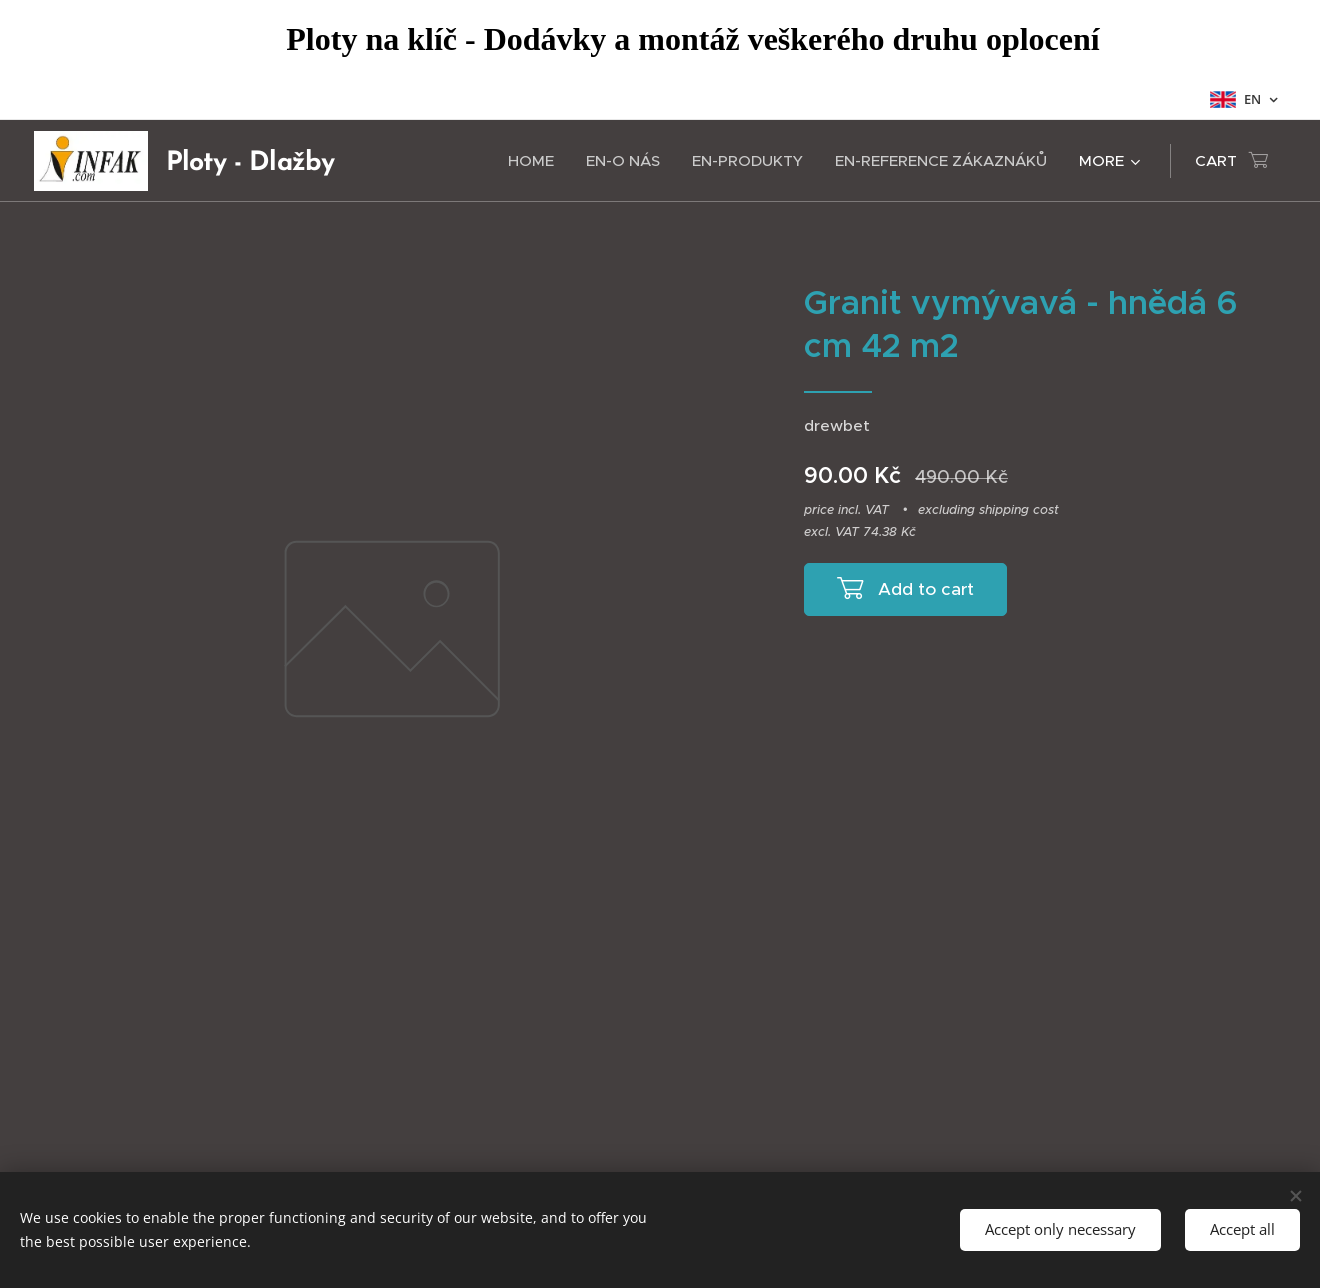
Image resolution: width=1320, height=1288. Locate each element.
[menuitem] (536, 161)
